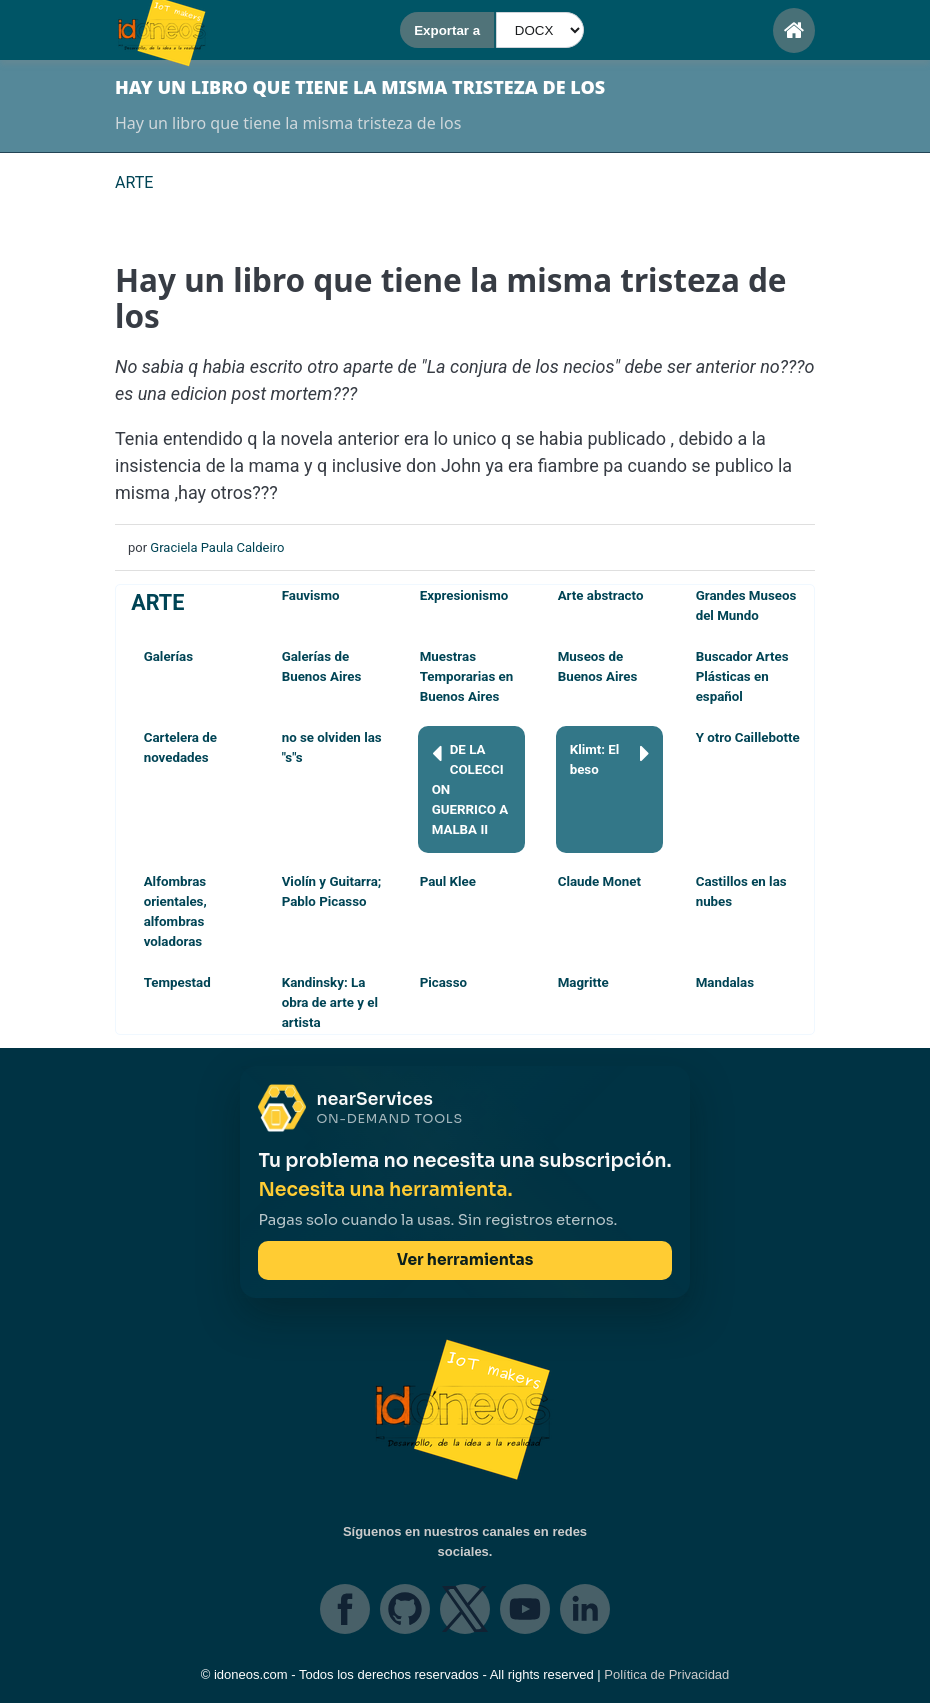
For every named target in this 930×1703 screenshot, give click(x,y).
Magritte (583, 982)
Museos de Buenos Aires (598, 666)
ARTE (157, 602)
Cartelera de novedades (180, 747)
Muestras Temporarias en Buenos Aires (467, 676)
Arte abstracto (601, 595)
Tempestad (177, 982)
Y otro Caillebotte (748, 737)
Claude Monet (599, 881)
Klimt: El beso (610, 758)
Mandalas (725, 982)
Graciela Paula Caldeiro (217, 547)
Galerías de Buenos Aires (322, 666)
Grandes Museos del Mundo (746, 605)
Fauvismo (311, 595)
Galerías (168, 656)
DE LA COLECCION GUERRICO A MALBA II (470, 788)
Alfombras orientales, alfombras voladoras (175, 911)
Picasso (443, 982)
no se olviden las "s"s (332, 747)
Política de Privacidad (666, 1674)
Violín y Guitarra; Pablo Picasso (332, 891)
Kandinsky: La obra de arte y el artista (330, 1002)
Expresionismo (464, 595)
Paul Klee (448, 881)
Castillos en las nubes (741, 891)
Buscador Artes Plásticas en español (742, 676)
